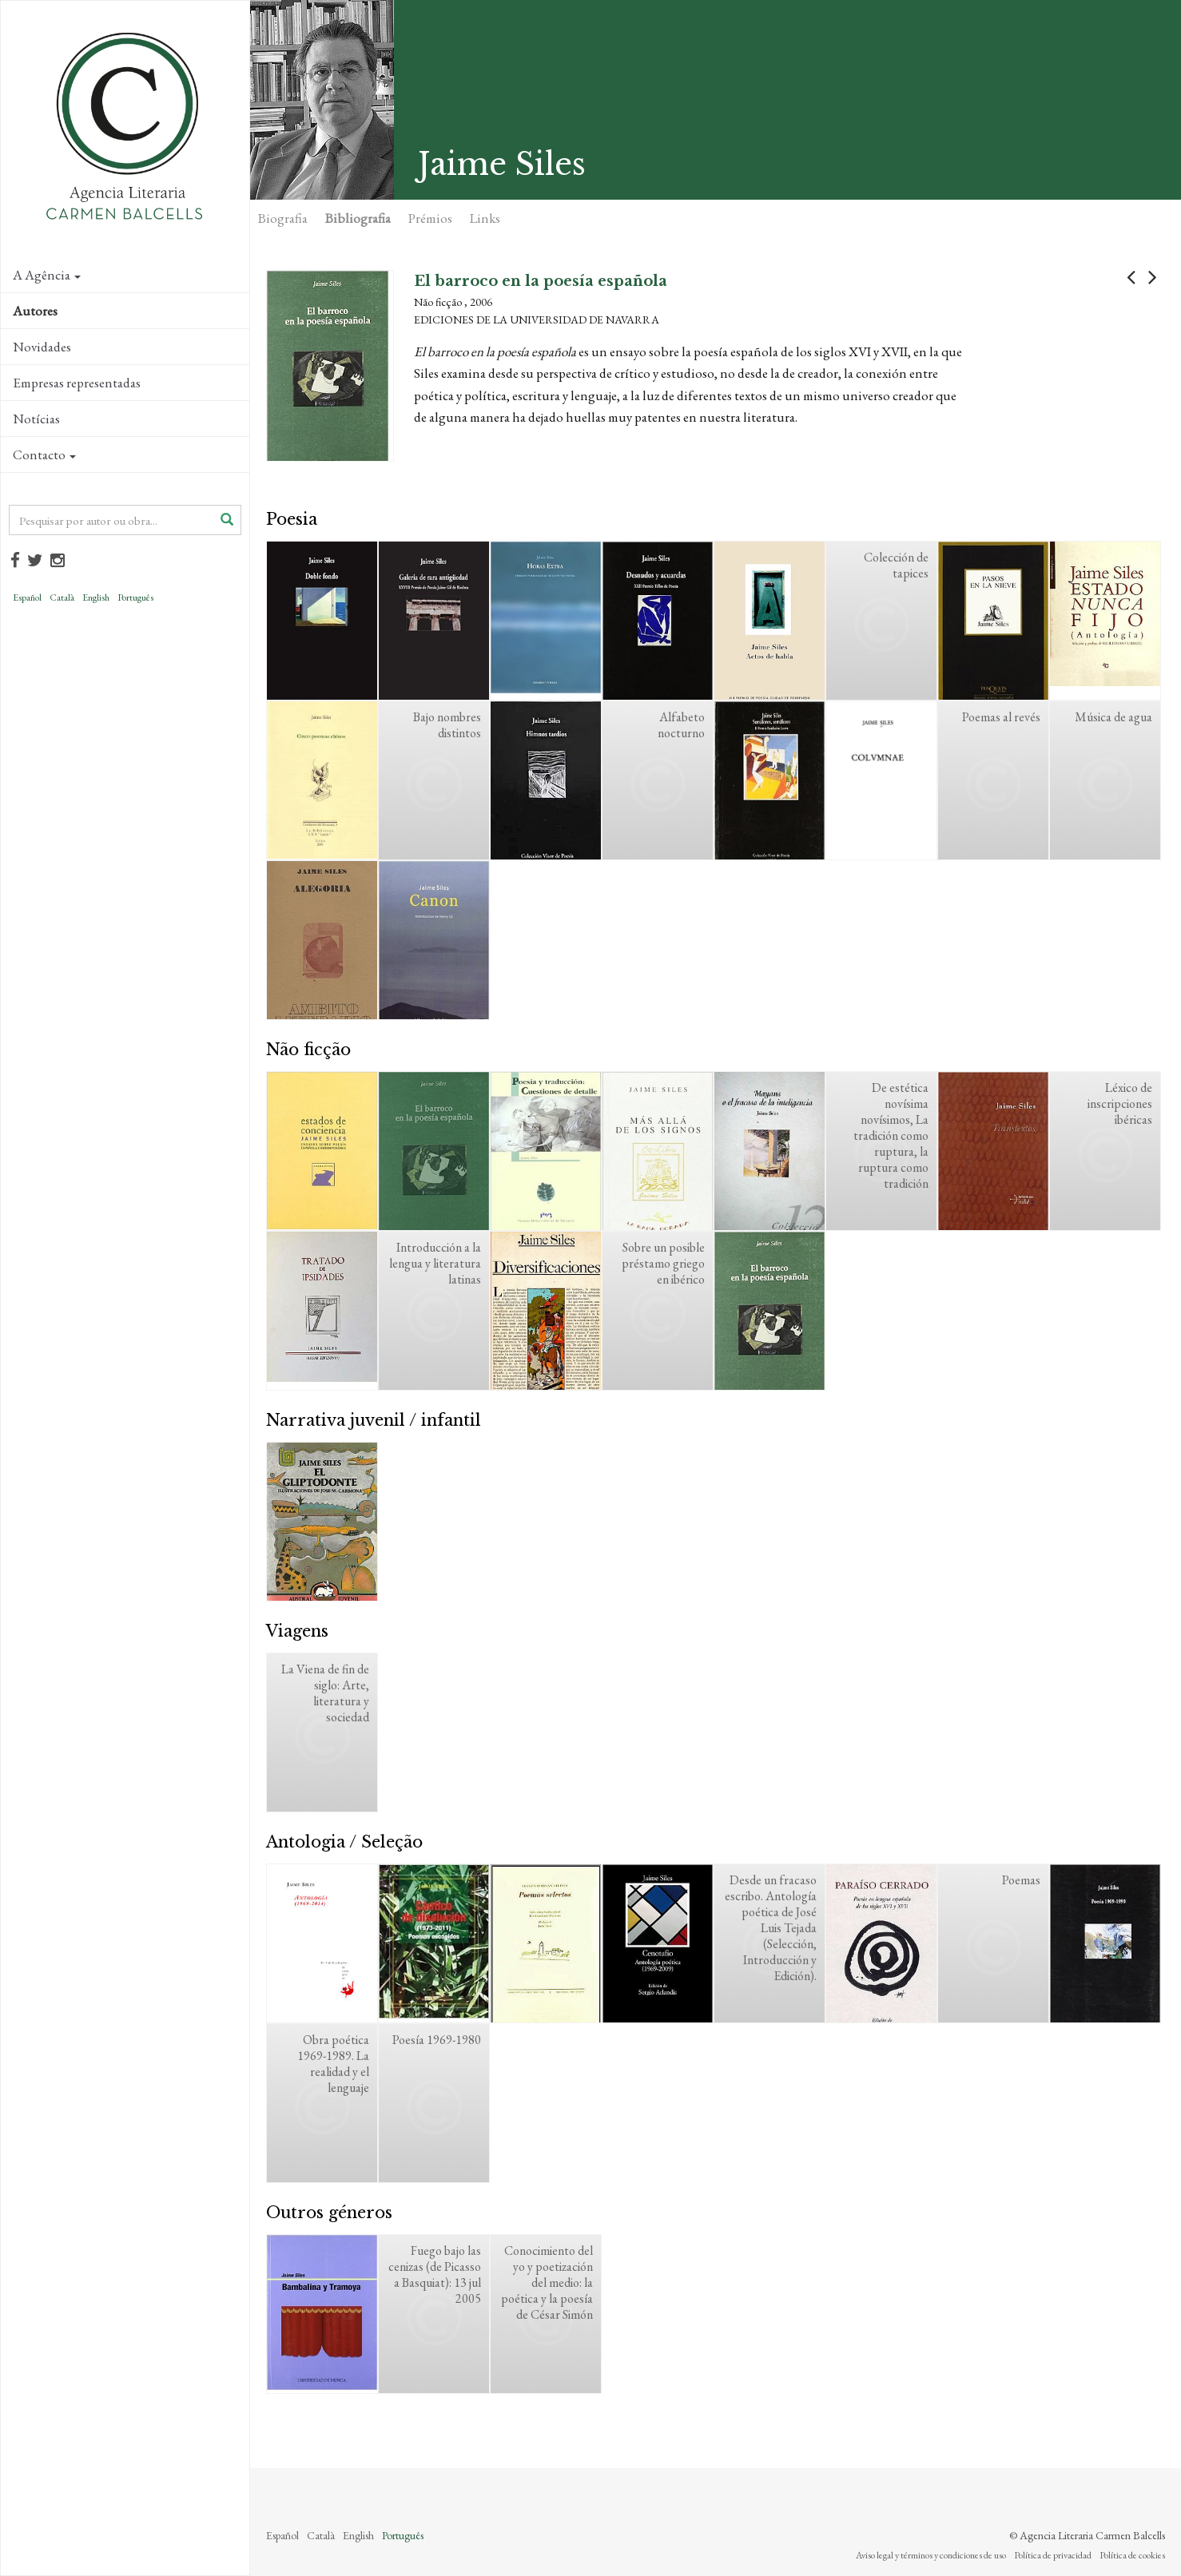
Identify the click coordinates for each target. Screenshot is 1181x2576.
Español (27, 597)
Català (62, 597)
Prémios (430, 218)
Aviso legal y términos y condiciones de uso (931, 2555)
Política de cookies (1132, 2555)
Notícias (36, 418)
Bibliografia (358, 218)
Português (135, 597)
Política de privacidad (1053, 2555)
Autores (35, 311)
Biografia (283, 218)
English (95, 597)
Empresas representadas (77, 382)
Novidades (42, 346)
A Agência (47, 275)
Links (485, 218)
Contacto (44, 454)
